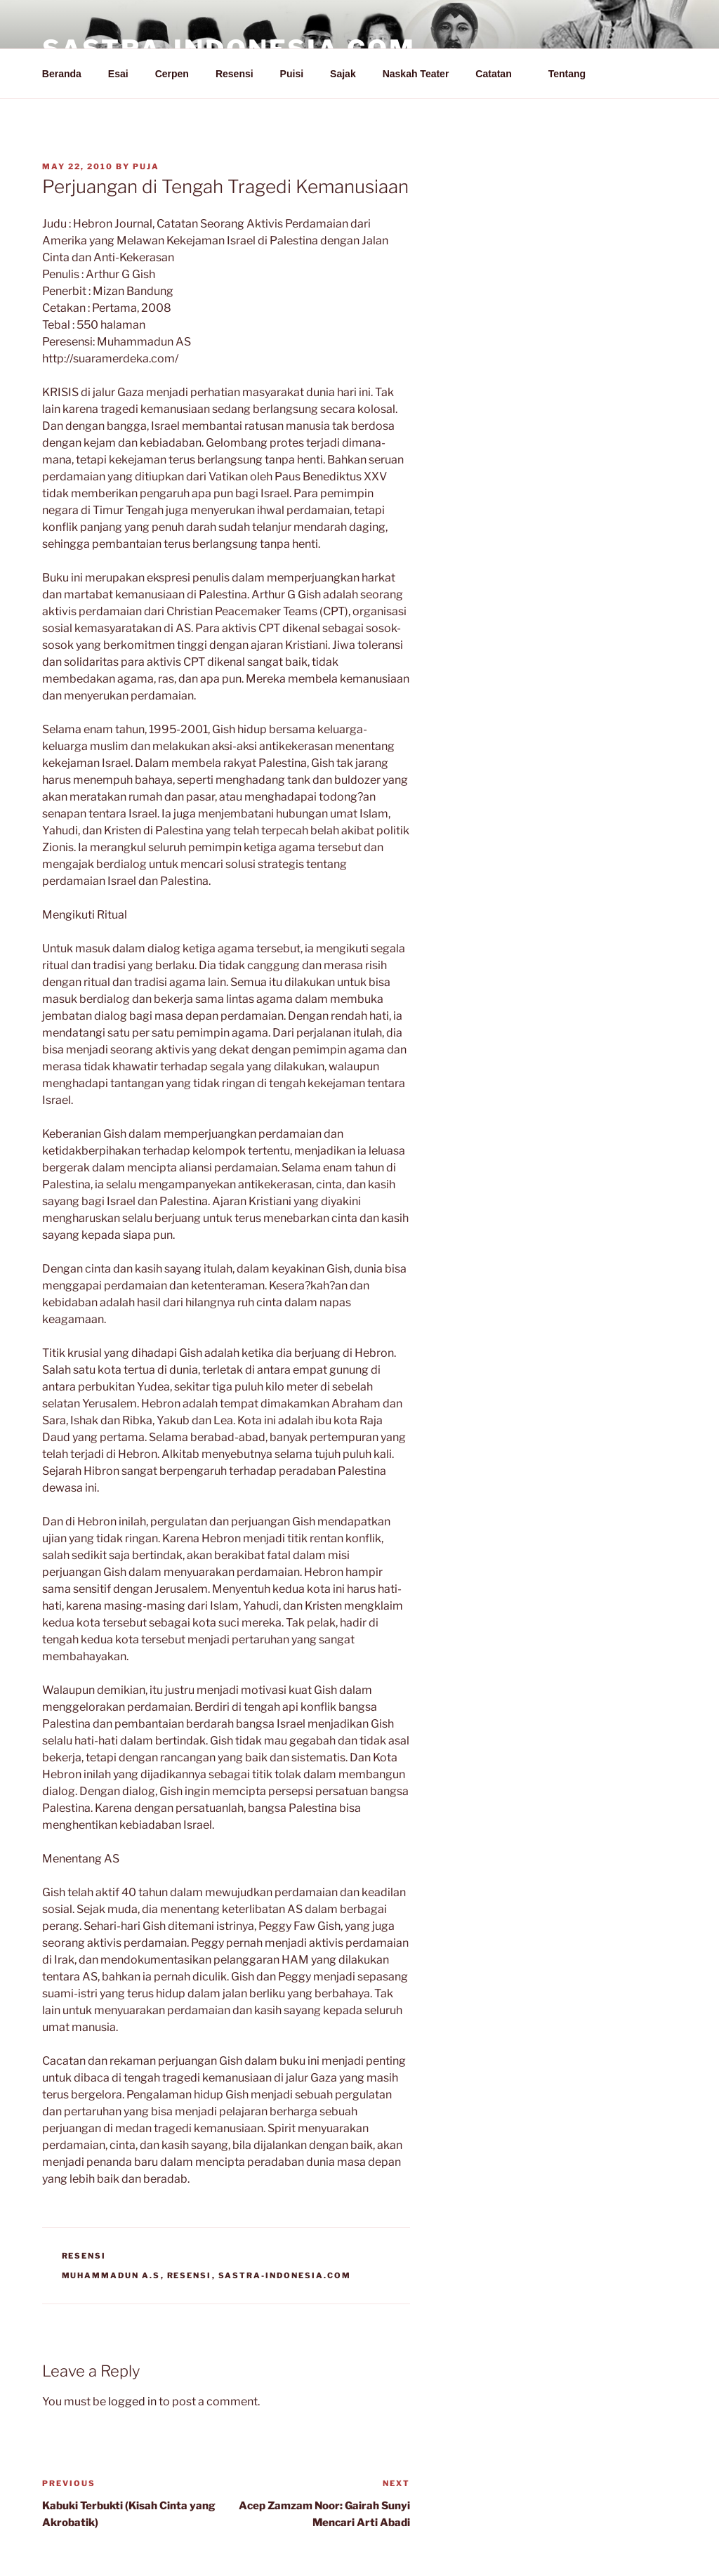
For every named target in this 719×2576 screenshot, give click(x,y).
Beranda (61, 73)
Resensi (234, 73)
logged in (132, 2401)
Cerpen (172, 73)
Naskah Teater (416, 73)
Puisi (291, 73)
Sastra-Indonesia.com (285, 2275)
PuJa (146, 166)
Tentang (573, 73)
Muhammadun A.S (111, 2275)
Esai (118, 73)
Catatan (500, 73)
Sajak (343, 73)
